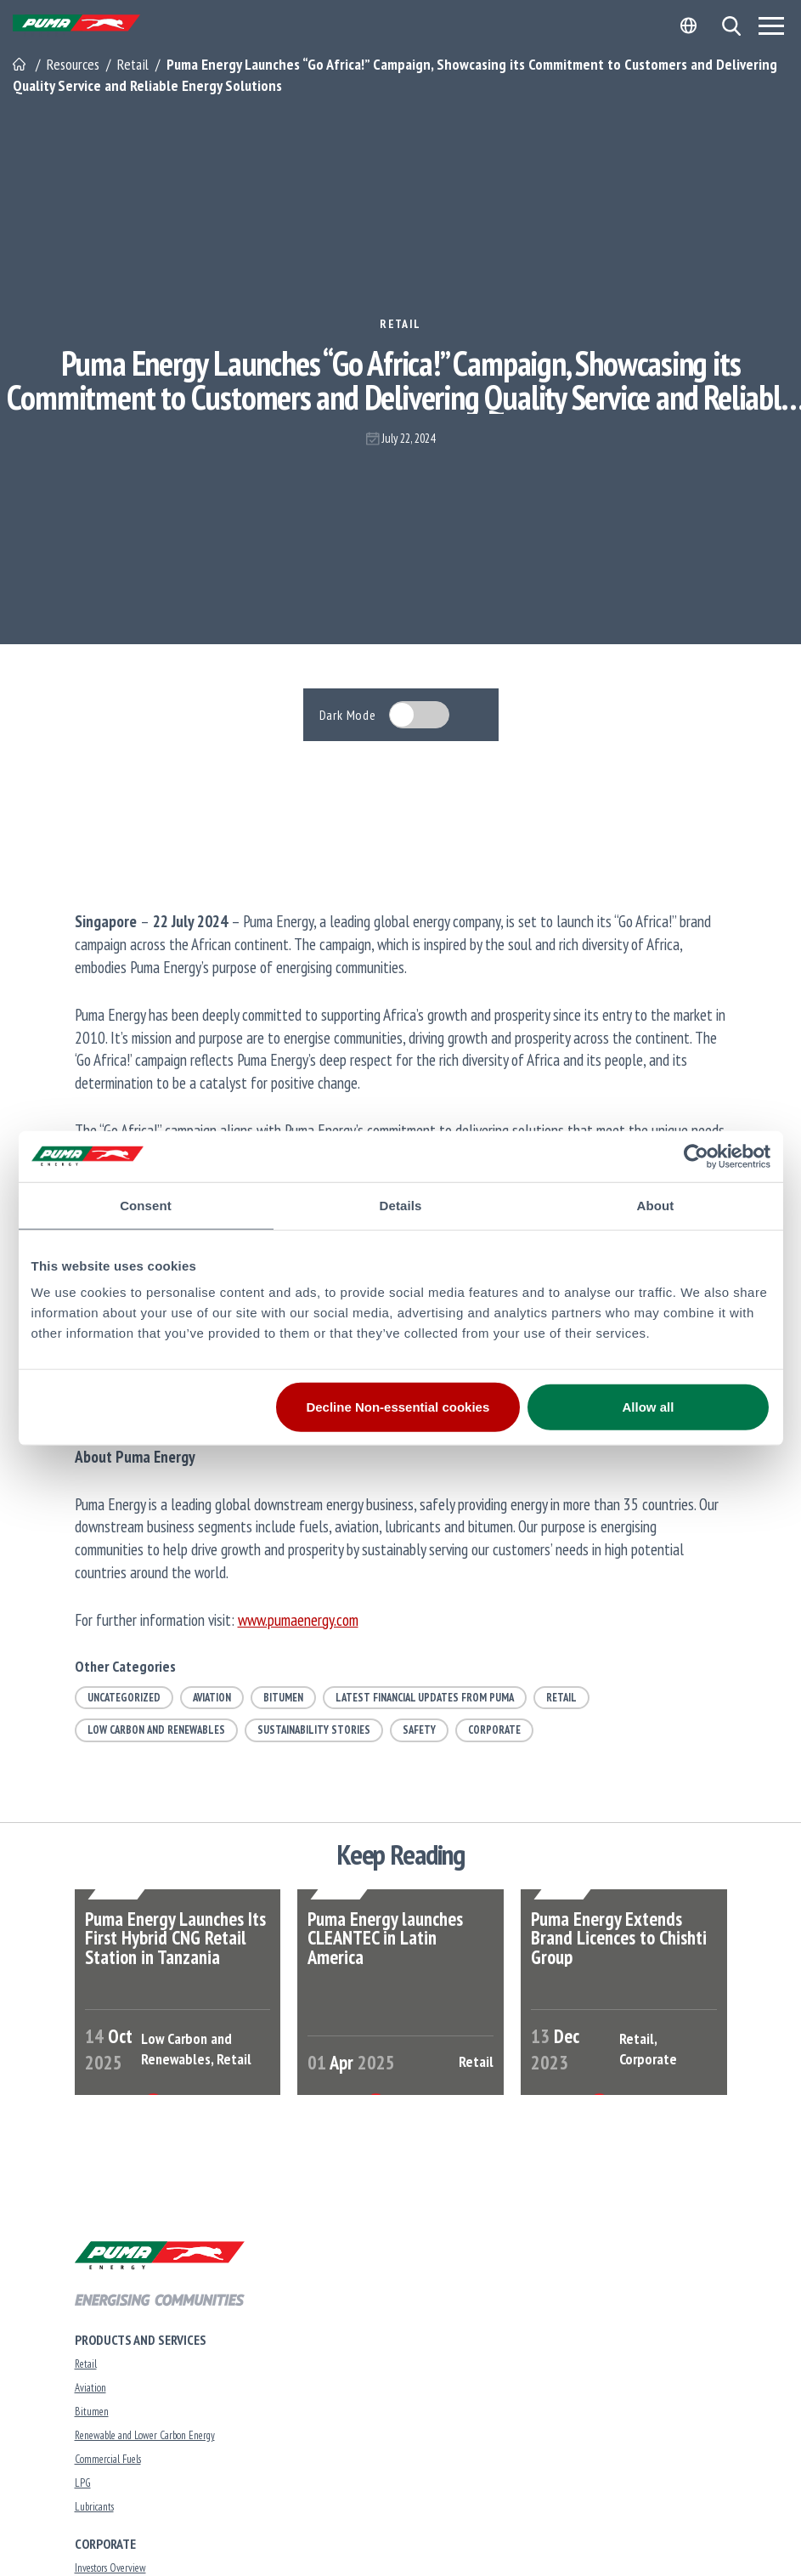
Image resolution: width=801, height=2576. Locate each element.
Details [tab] (401, 1204)
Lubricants (94, 2511)
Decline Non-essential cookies (397, 1407)
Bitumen (283, 1697)
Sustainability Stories (313, 1730)
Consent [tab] (146, 1204)
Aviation (212, 1697)
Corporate (494, 1730)
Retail (400, 323)
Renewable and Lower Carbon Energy (145, 2439)
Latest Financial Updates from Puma (425, 1697)
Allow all (648, 1407)
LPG (83, 2487)
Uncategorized (124, 1697)
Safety (419, 1730)
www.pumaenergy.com (298, 1619)
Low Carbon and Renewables (156, 1730)
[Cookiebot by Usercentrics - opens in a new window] (696, 1156)
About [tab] (655, 1204)
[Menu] (771, 25)
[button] (731, 26)
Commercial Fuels (108, 2463)
